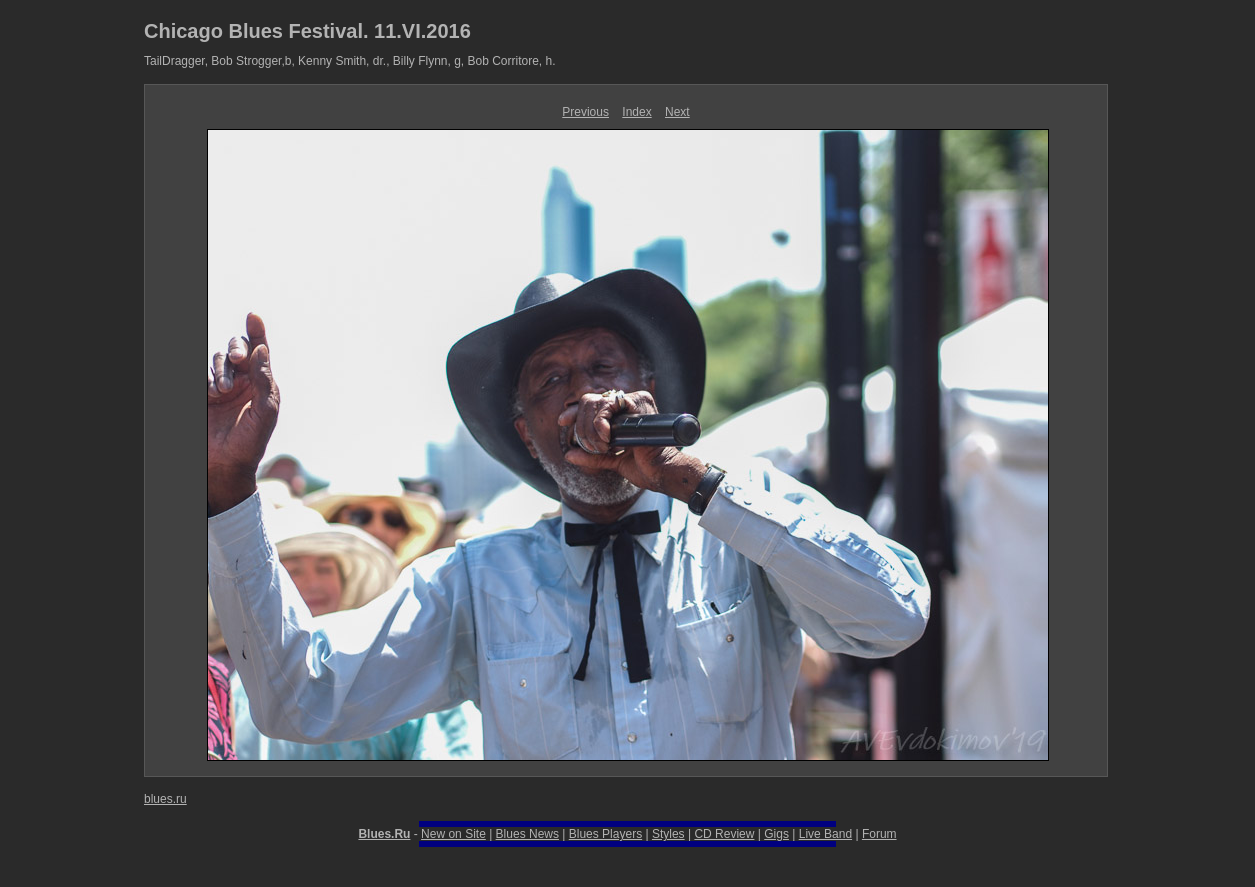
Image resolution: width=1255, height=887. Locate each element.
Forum (879, 834)
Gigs (776, 834)
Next (677, 112)
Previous (585, 112)
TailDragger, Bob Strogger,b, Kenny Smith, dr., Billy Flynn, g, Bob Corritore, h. (350, 61)
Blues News (527, 834)
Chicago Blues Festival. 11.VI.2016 (307, 31)
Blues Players (605, 834)
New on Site (453, 834)
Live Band (825, 834)
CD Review (724, 834)
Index (636, 112)
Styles (668, 834)
